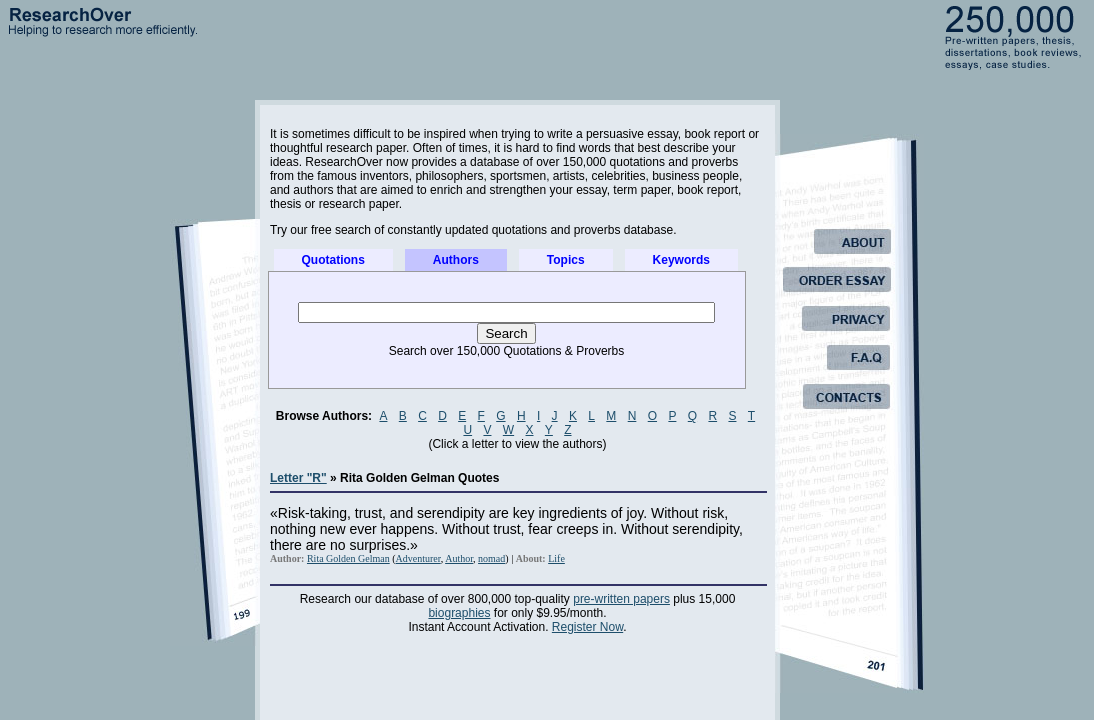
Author (459, 558)
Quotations (333, 260)
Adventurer (418, 558)
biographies (459, 613)
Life (556, 558)
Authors (456, 260)
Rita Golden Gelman (348, 558)
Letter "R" (298, 478)
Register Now (587, 627)
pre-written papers (621, 599)
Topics (566, 260)
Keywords (681, 260)
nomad (491, 558)
